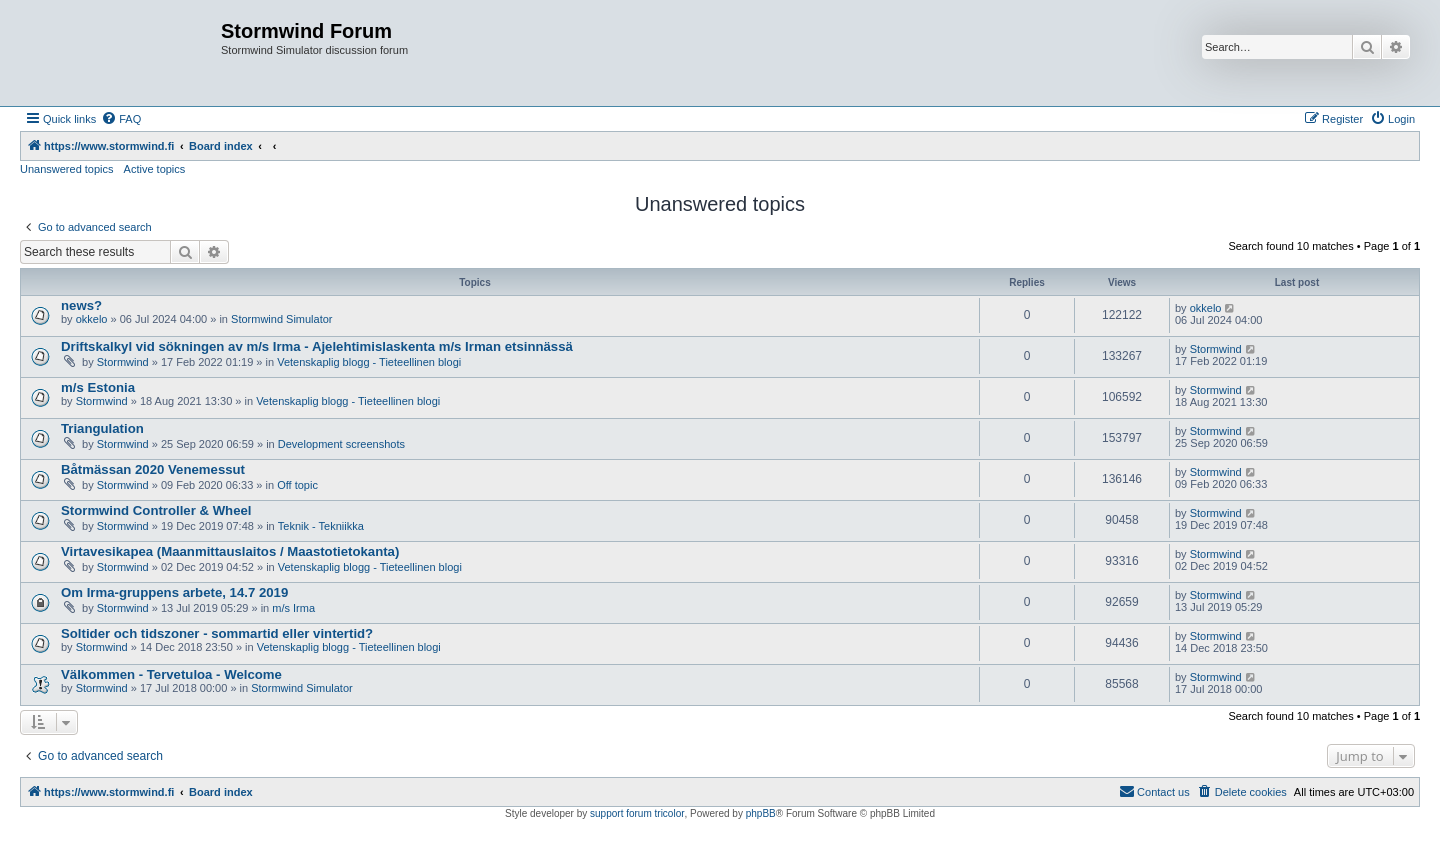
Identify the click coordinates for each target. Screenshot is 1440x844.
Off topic (297, 485)
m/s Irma (293, 608)
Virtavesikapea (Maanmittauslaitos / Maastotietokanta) (230, 551)
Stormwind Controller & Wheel (156, 510)
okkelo (92, 319)
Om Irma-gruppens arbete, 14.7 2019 (174, 592)
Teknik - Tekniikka (321, 526)
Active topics (155, 169)
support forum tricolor (637, 813)
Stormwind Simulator (281, 319)
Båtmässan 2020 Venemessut (153, 469)
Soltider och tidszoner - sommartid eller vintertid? (217, 633)
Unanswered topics (67, 169)
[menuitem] (121, 119)
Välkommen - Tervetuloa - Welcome (171, 674)
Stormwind (123, 362)
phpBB (761, 813)
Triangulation (102, 428)
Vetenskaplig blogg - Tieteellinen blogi (369, 362)
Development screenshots (341, 444)
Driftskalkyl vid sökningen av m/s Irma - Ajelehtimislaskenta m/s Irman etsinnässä (317, 346)
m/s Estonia (98, 387)
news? (81, 305)
